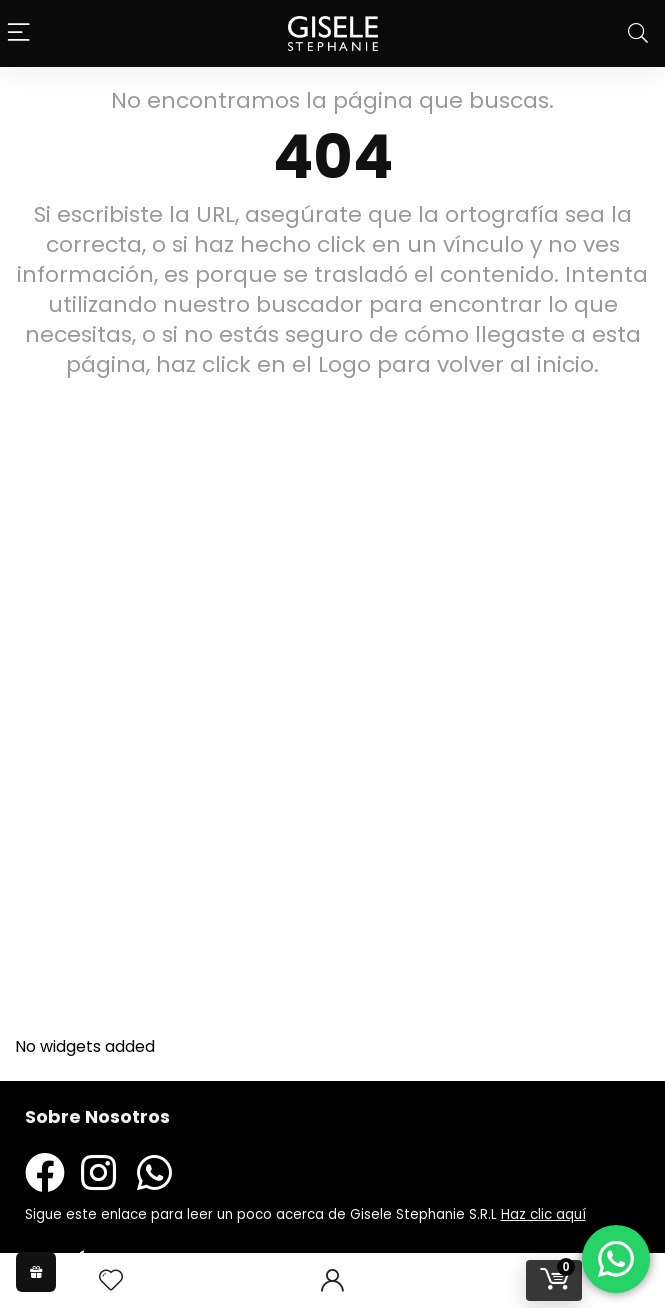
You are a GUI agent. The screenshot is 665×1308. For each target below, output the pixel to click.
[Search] (638, 33)
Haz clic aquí (543, 1214)
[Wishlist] (111, 1280)
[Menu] (20, 33)
